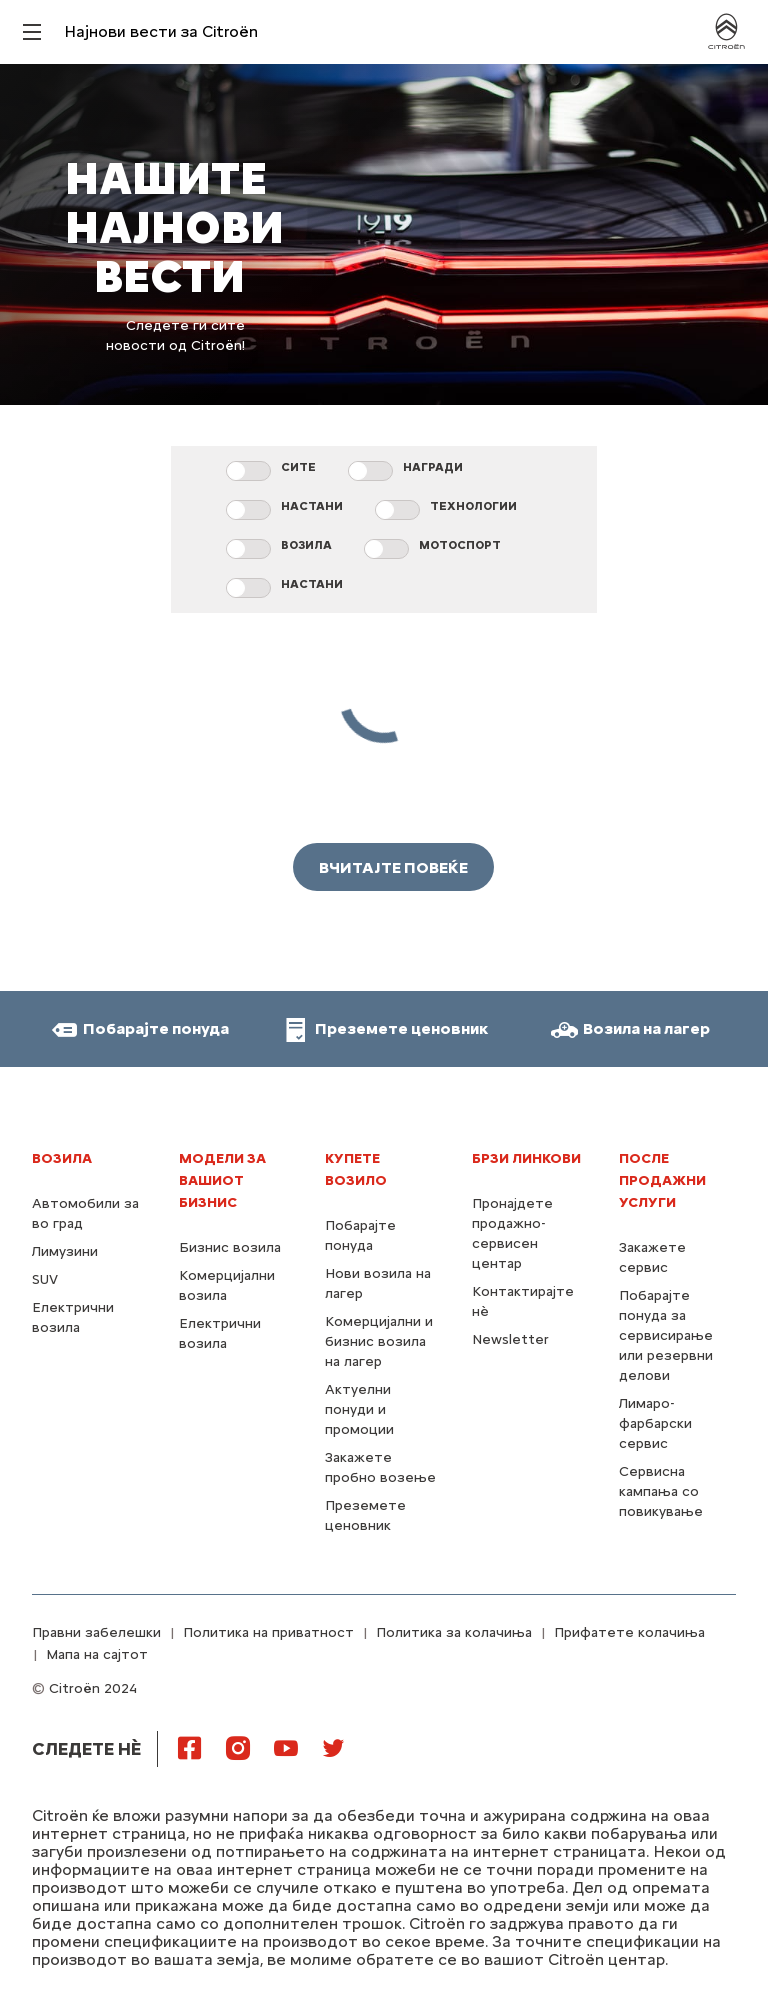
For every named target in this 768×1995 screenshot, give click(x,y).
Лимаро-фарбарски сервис (655, 1423)
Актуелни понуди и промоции (359, 1409)
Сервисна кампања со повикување (661, 1491)
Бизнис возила (230, 1247)
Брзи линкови (526, 1158)
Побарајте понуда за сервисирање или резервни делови (666, 1335)
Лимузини (65, 1251)
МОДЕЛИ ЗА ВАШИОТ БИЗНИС (222, 1180)
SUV (45, 1279)
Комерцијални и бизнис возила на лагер (379, 1341)
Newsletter (510, 1339)
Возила (62, 1158)
